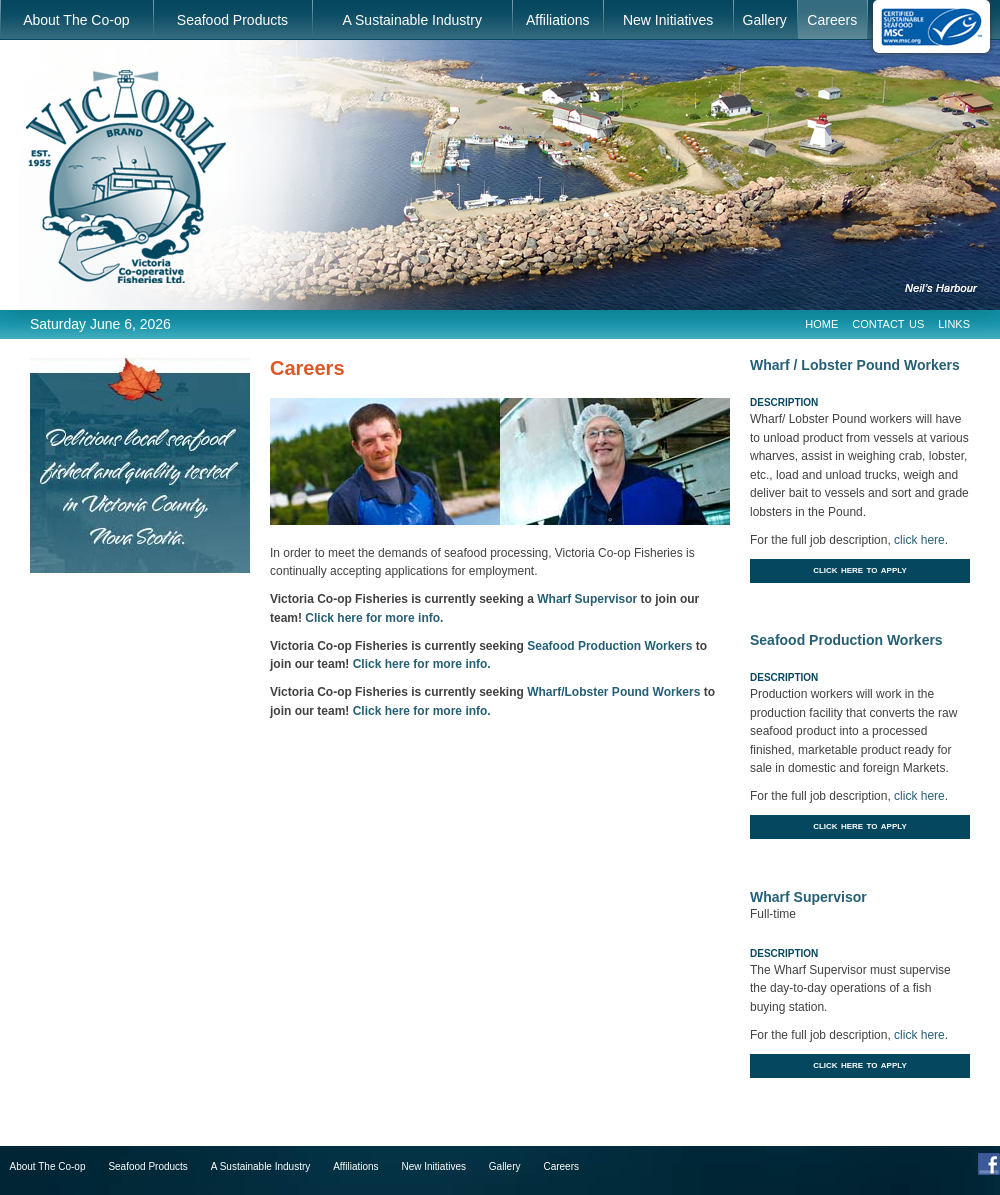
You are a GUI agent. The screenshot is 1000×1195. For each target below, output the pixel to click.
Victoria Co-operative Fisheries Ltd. (126, 176)
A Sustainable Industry (412, 20)
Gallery (765, 20)
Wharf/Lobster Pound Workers (613, 692)
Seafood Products (232, 20)
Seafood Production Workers (609, 646)
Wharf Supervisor (587, 599)
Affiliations (558, 20)
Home (821, 322)
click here (919, 540)
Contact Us (888, 322)
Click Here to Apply (860, 569)
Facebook (989, 1164)
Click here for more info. (374, 618)
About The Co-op (76, 20)
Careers (832, 20)
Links (954, 322)
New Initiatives (668, 20)
